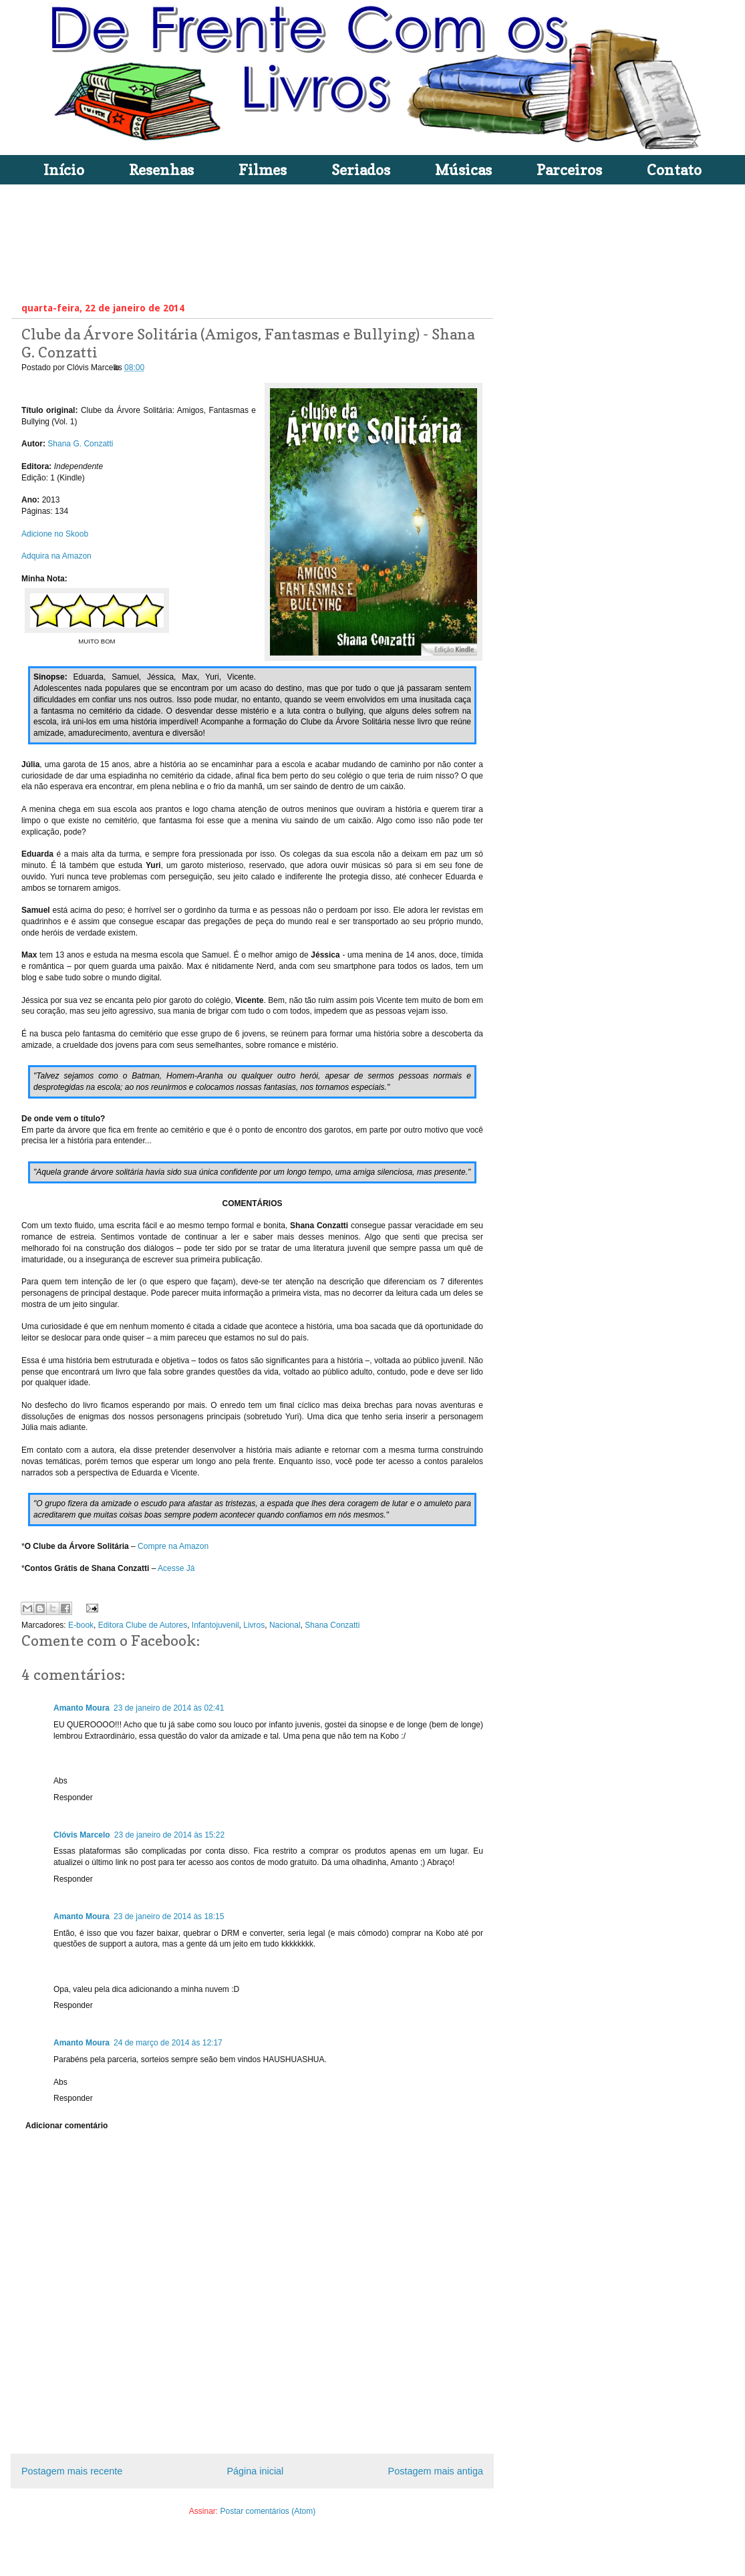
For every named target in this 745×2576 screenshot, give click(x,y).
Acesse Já (176, 1568)
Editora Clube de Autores (142, 1625)
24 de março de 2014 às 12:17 (168, 2042)
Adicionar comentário (66, 2125)
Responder (73, 1797)
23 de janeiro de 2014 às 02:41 (169, 1708)
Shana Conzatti (332, 1625)
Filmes (263, 169)
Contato (674, 169)
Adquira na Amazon (57, 556)
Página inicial (255, 2471)
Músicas (463, 169)
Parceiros (569, 169)
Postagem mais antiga (435, 2471)
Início (63, 169)
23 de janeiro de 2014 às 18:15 (169, 1916)
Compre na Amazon (173, 1546)
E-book (81, 1625)
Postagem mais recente (71, 2471)
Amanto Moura (81, 1708)
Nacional (285, 1625)
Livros (254, 1625)
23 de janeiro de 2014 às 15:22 (169, 1835)
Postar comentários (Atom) (267, 2511)
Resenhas (161, 169)
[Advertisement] (264, 240)
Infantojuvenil (215, 1625)
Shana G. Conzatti (80, 443)
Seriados (360, 169)
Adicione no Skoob (54, 534)
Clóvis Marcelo (81, 1835)
